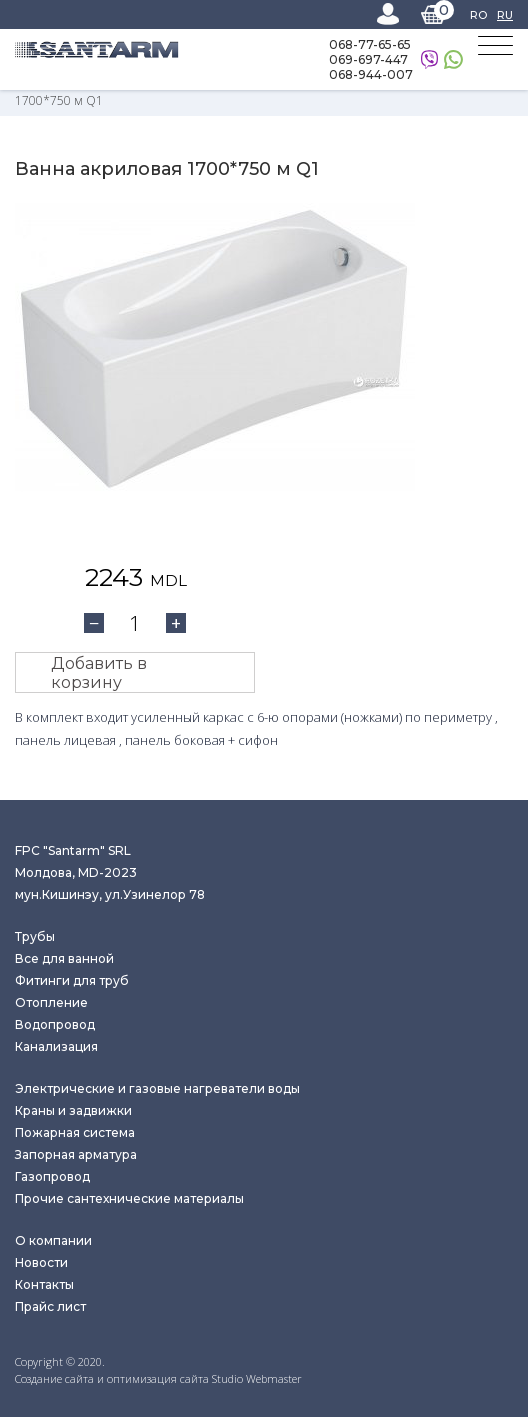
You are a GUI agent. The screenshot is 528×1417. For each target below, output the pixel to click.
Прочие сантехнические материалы (129, 1198)
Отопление (51, 1002)
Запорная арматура (76, 1154)
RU (505, 15)
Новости (41, 1262)
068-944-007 (371, 74)
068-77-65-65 (370, 44)
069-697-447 (368, 59)
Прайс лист (50, 1306)
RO (478, 15)
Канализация (56, 1046)
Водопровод (55, 1024)
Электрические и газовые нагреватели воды (157, 1088)
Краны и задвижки (73, 1110)
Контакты (44, 1284)
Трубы (35, 936)
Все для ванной (64, 958)
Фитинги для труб (72, 980)
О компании (53, 1240)
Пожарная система (75, 1132)
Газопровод (52, 1176)
